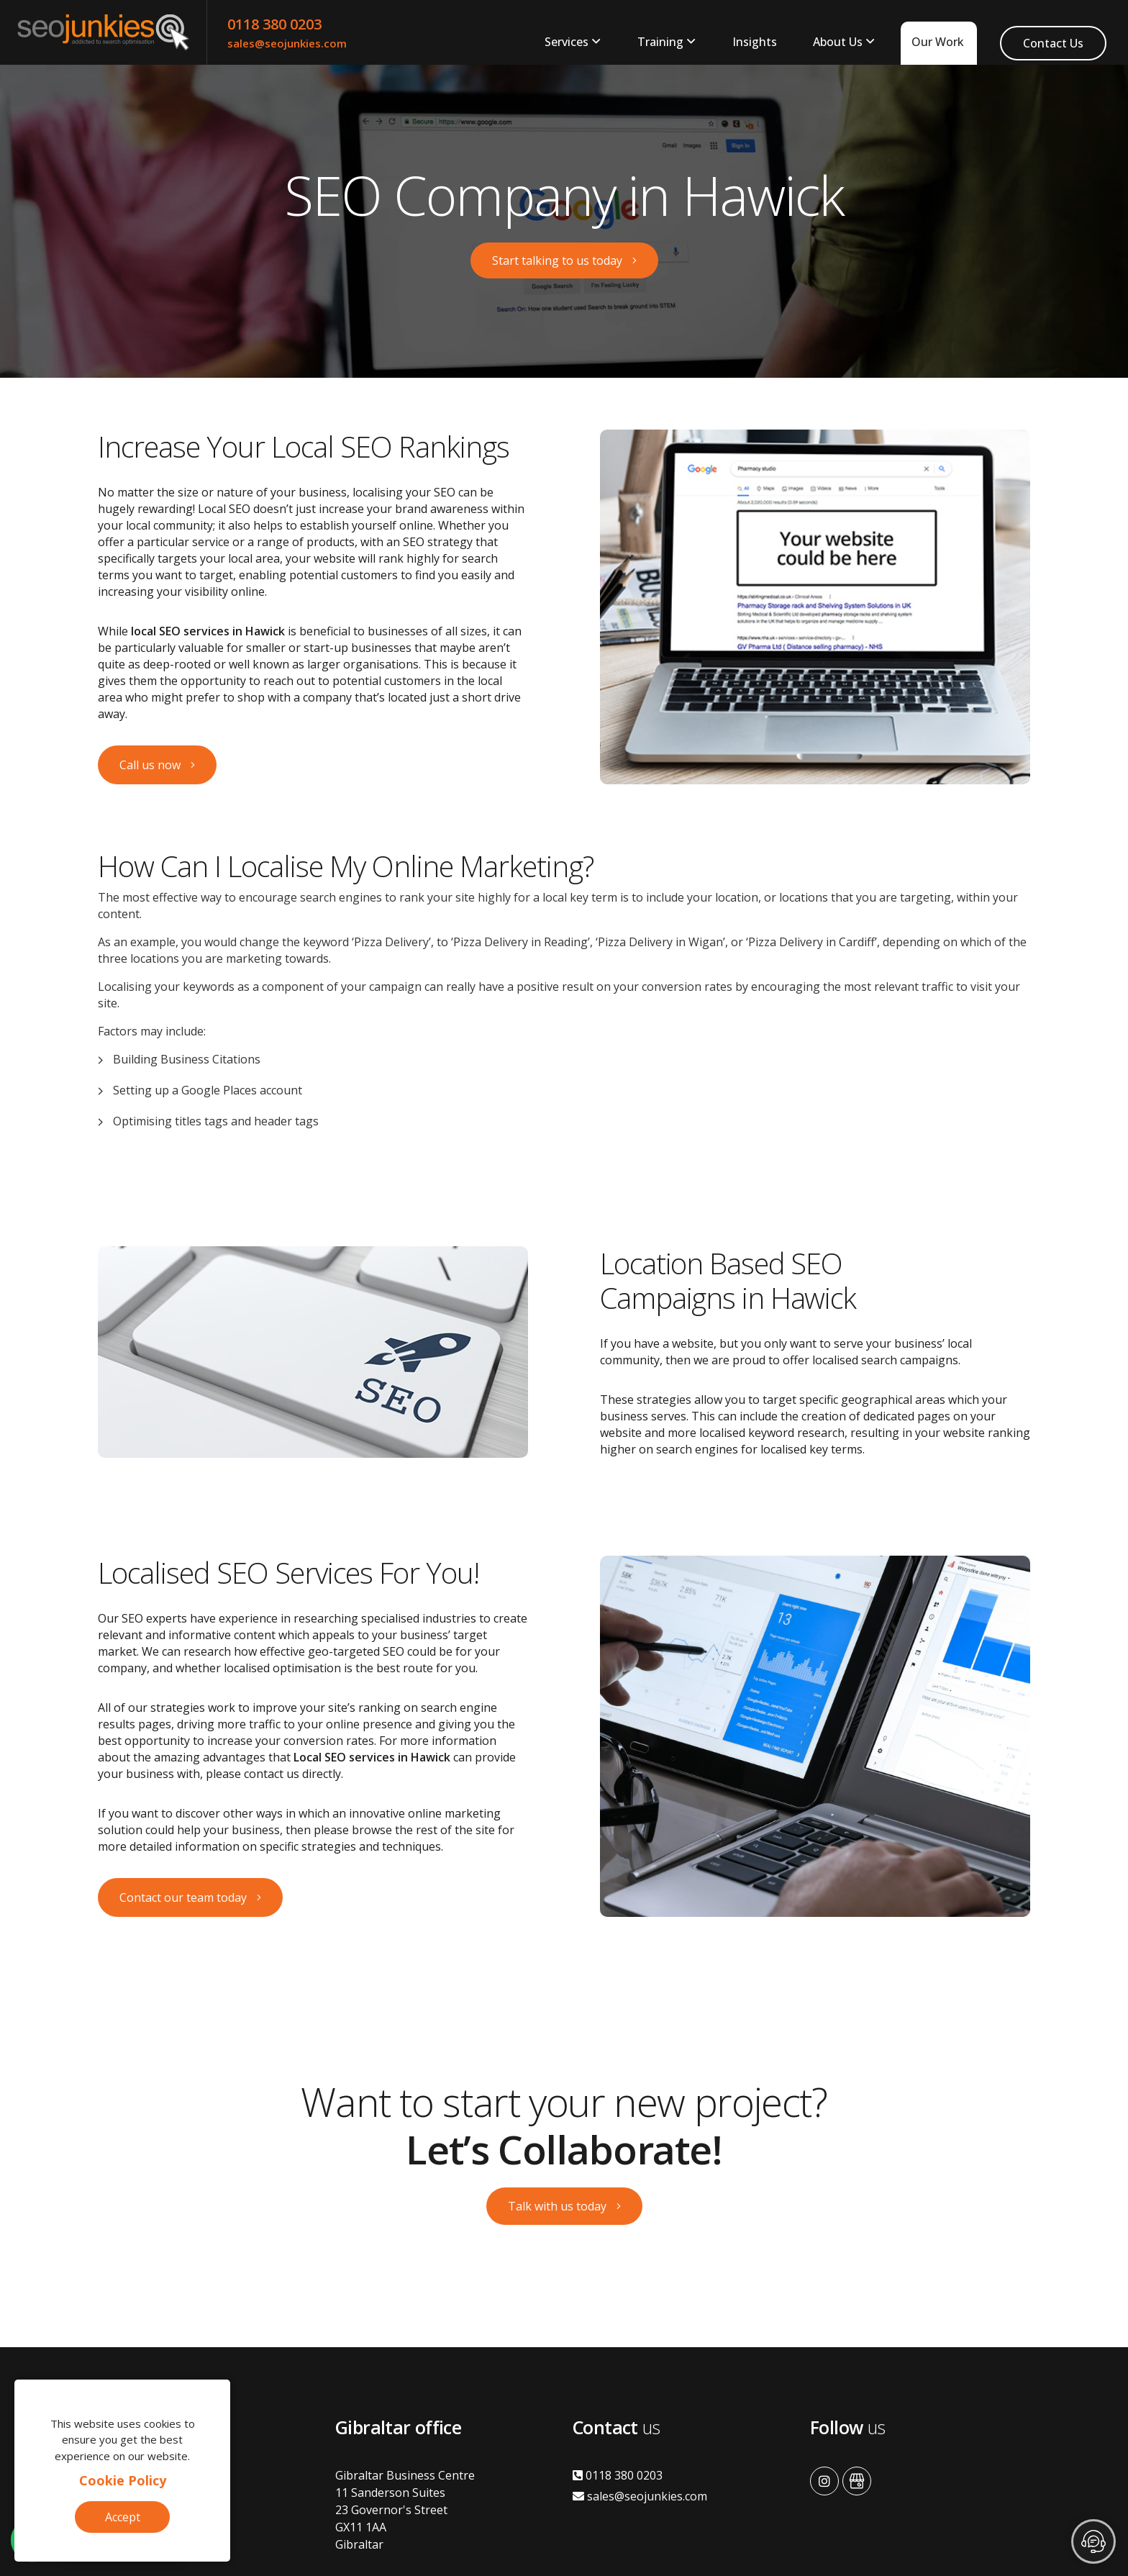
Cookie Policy (122, 2480)
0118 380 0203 (274, 24)
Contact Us (1053, 43)
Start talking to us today (557, 260)
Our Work (937, 42)
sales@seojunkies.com (287, 43)
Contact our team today (183, 1897)
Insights (754, 42)
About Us (838, 42)
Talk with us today (557, 2206)
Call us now (150, 765)
